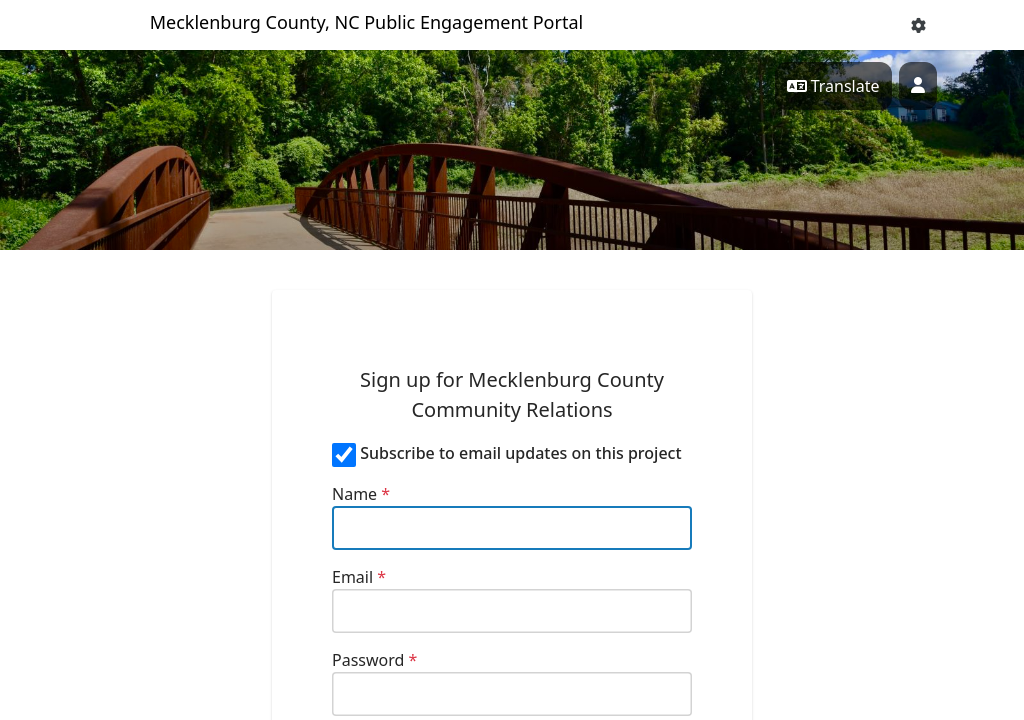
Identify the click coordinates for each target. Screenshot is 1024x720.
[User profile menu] (918, 86)
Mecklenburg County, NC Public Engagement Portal (367, 22)
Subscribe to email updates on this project (520, 453)
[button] (918, 25)
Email (359, 577)
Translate (833, 86)
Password (374, 660)
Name (361, 494)
